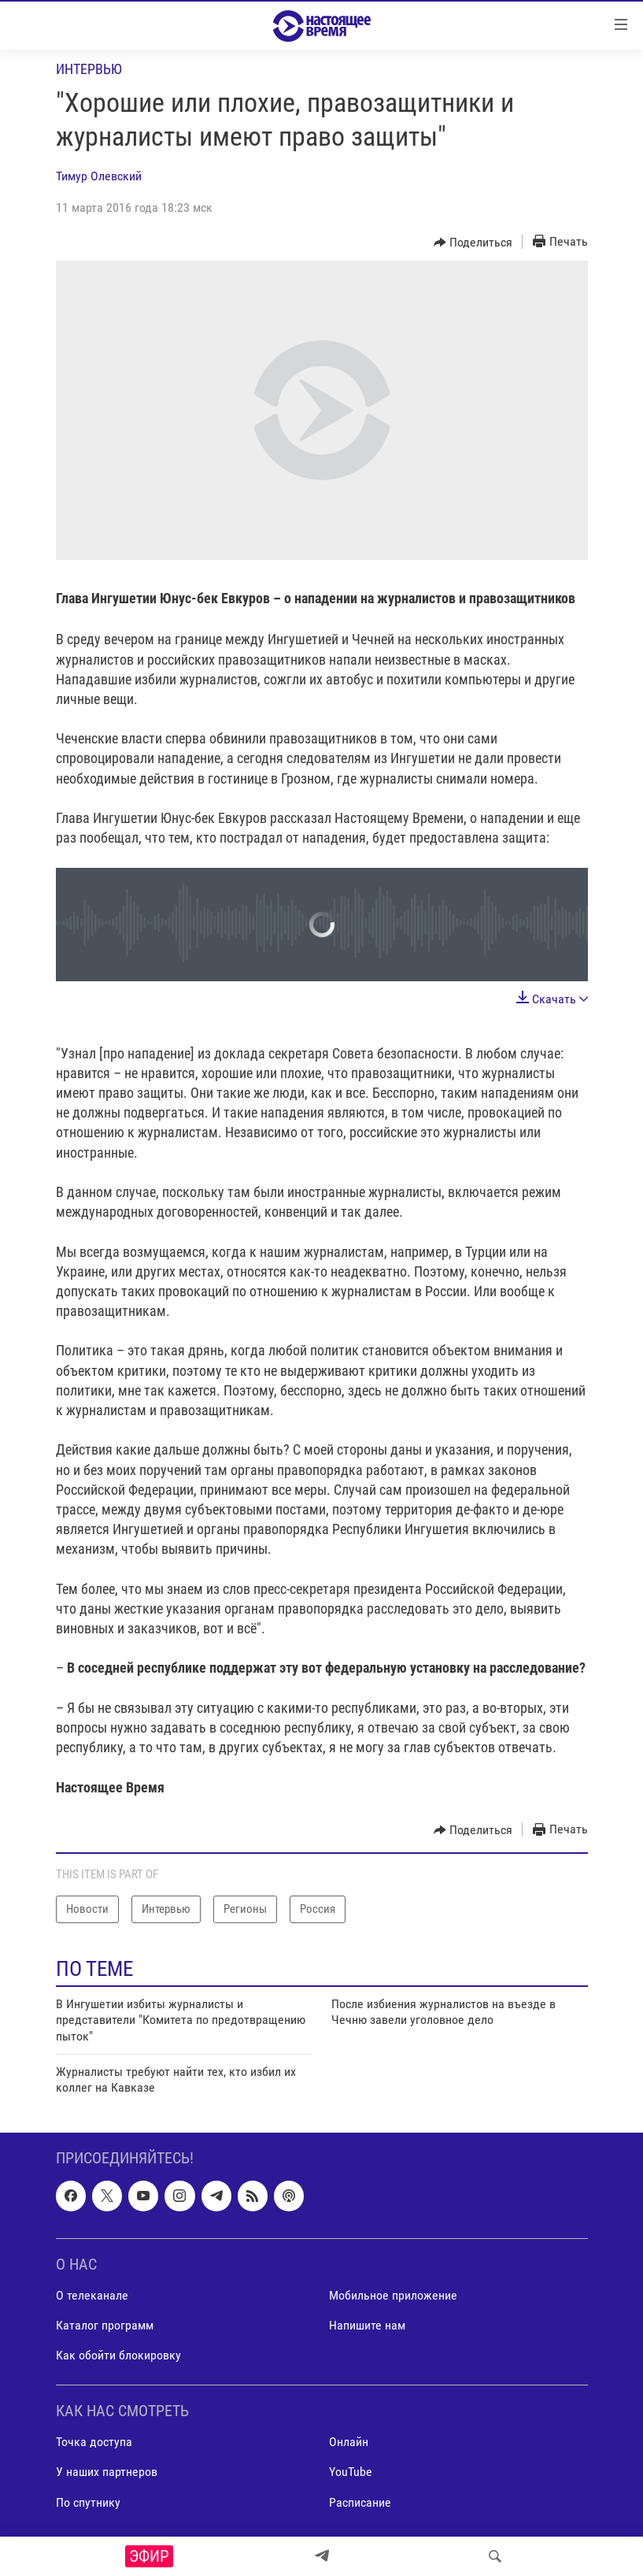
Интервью (89, 69)
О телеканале (92, 2295)
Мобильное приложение (393, 2295)
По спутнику (88, 2501)
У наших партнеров (106, 2471)
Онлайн (348, 2441)
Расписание (360, 2501)
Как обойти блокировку (118, 2355)
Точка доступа (94, 2441)
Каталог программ (104, 2325)
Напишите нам (367, 2325)
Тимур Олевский (99, 176)
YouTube (350, 2471)
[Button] (473, 242)
